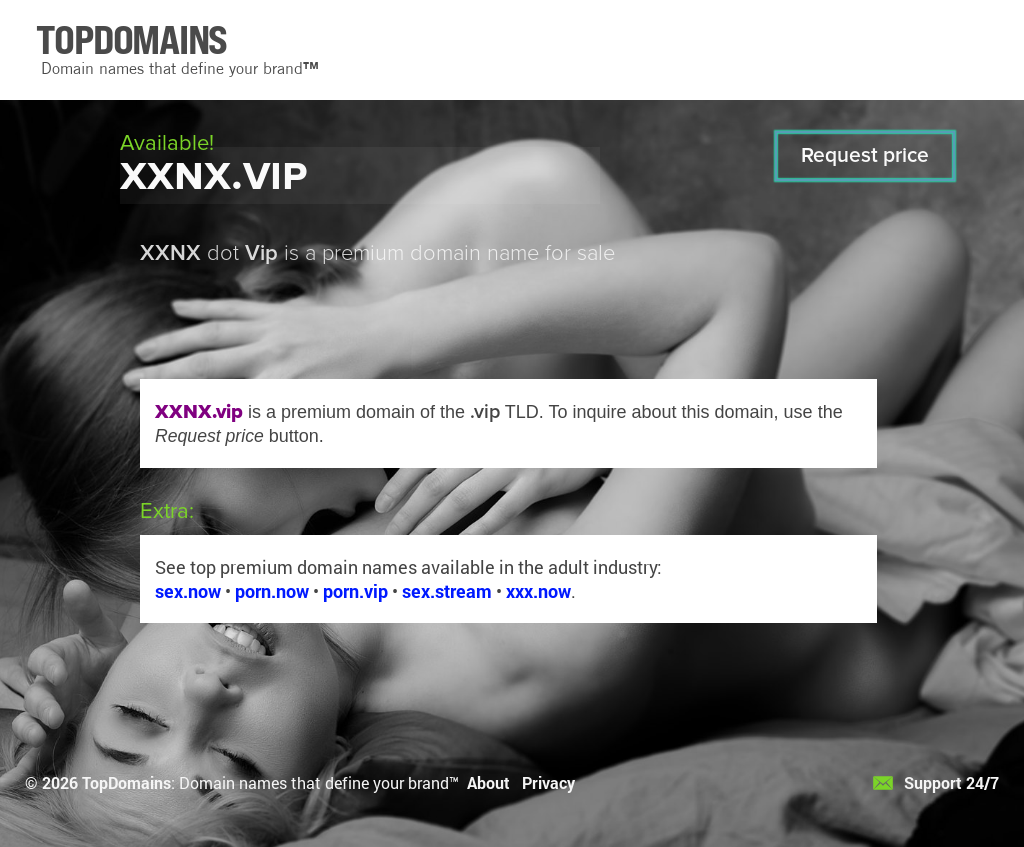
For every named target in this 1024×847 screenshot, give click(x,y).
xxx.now (538, 591)
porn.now (272, 591)
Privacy (548, 782)
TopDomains (126, 782)
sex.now (188, 591)
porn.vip (355, 591)
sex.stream (447, 591)
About (488, 782)
